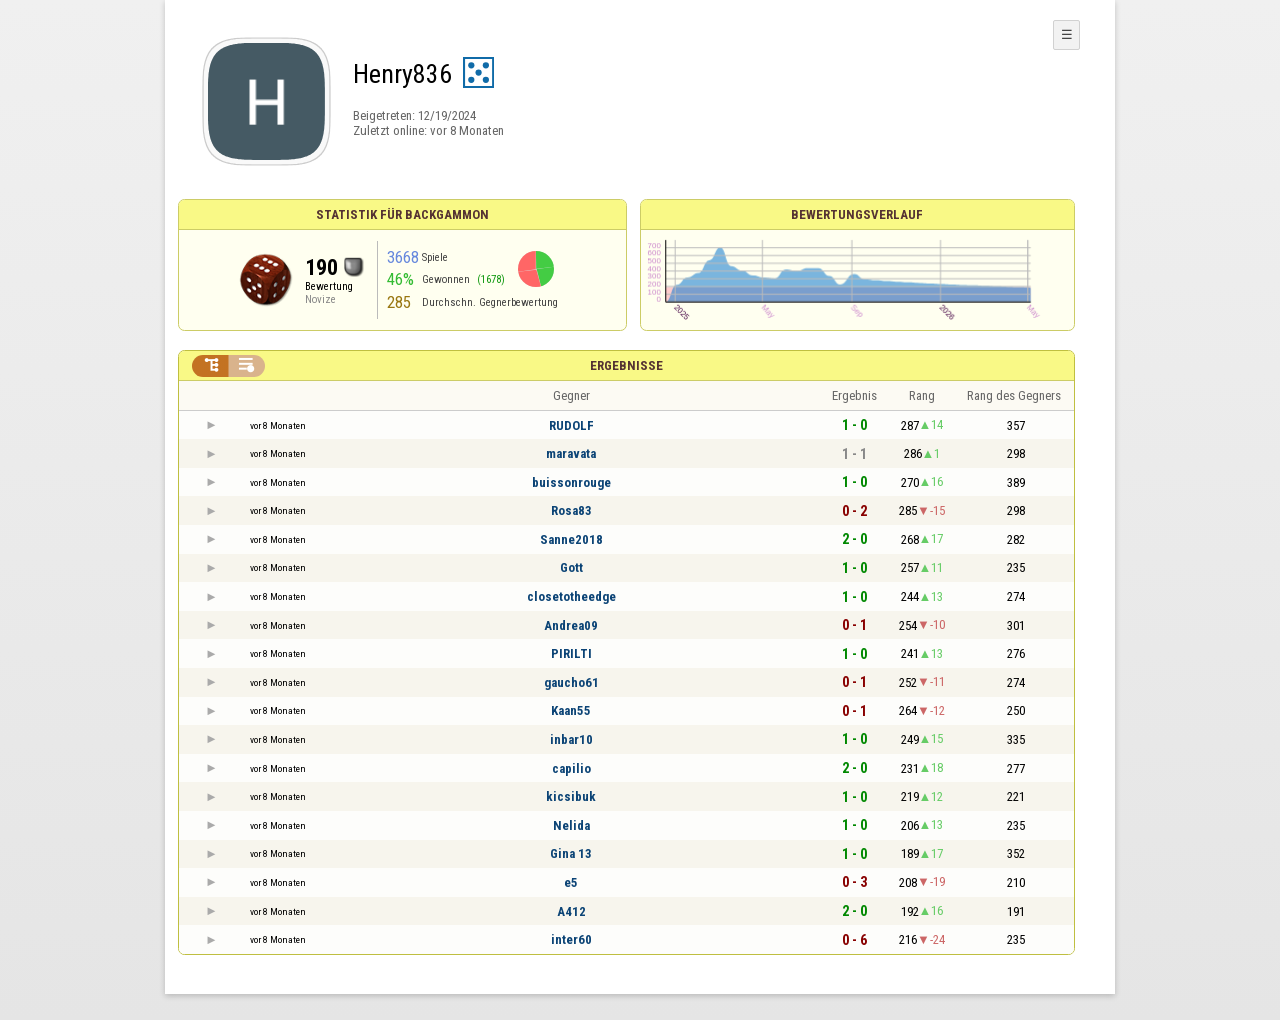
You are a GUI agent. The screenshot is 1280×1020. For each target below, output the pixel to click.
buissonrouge (571, 482)
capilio (571, 768)
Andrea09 (571, 625)
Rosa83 (571, 510)
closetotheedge (571, 596)
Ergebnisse (626, 365)
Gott (571, 567)
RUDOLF (571, 425)
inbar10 (571, 739)
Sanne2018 (571, 539)
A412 (571, 911)
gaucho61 (571, 682)
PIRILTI (571, 653)
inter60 (571, 939)
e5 (571, 882)
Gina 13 (571, 853)
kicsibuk (571, 796)
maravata (571, 453)
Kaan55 (571, 710)
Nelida (571, 825)
